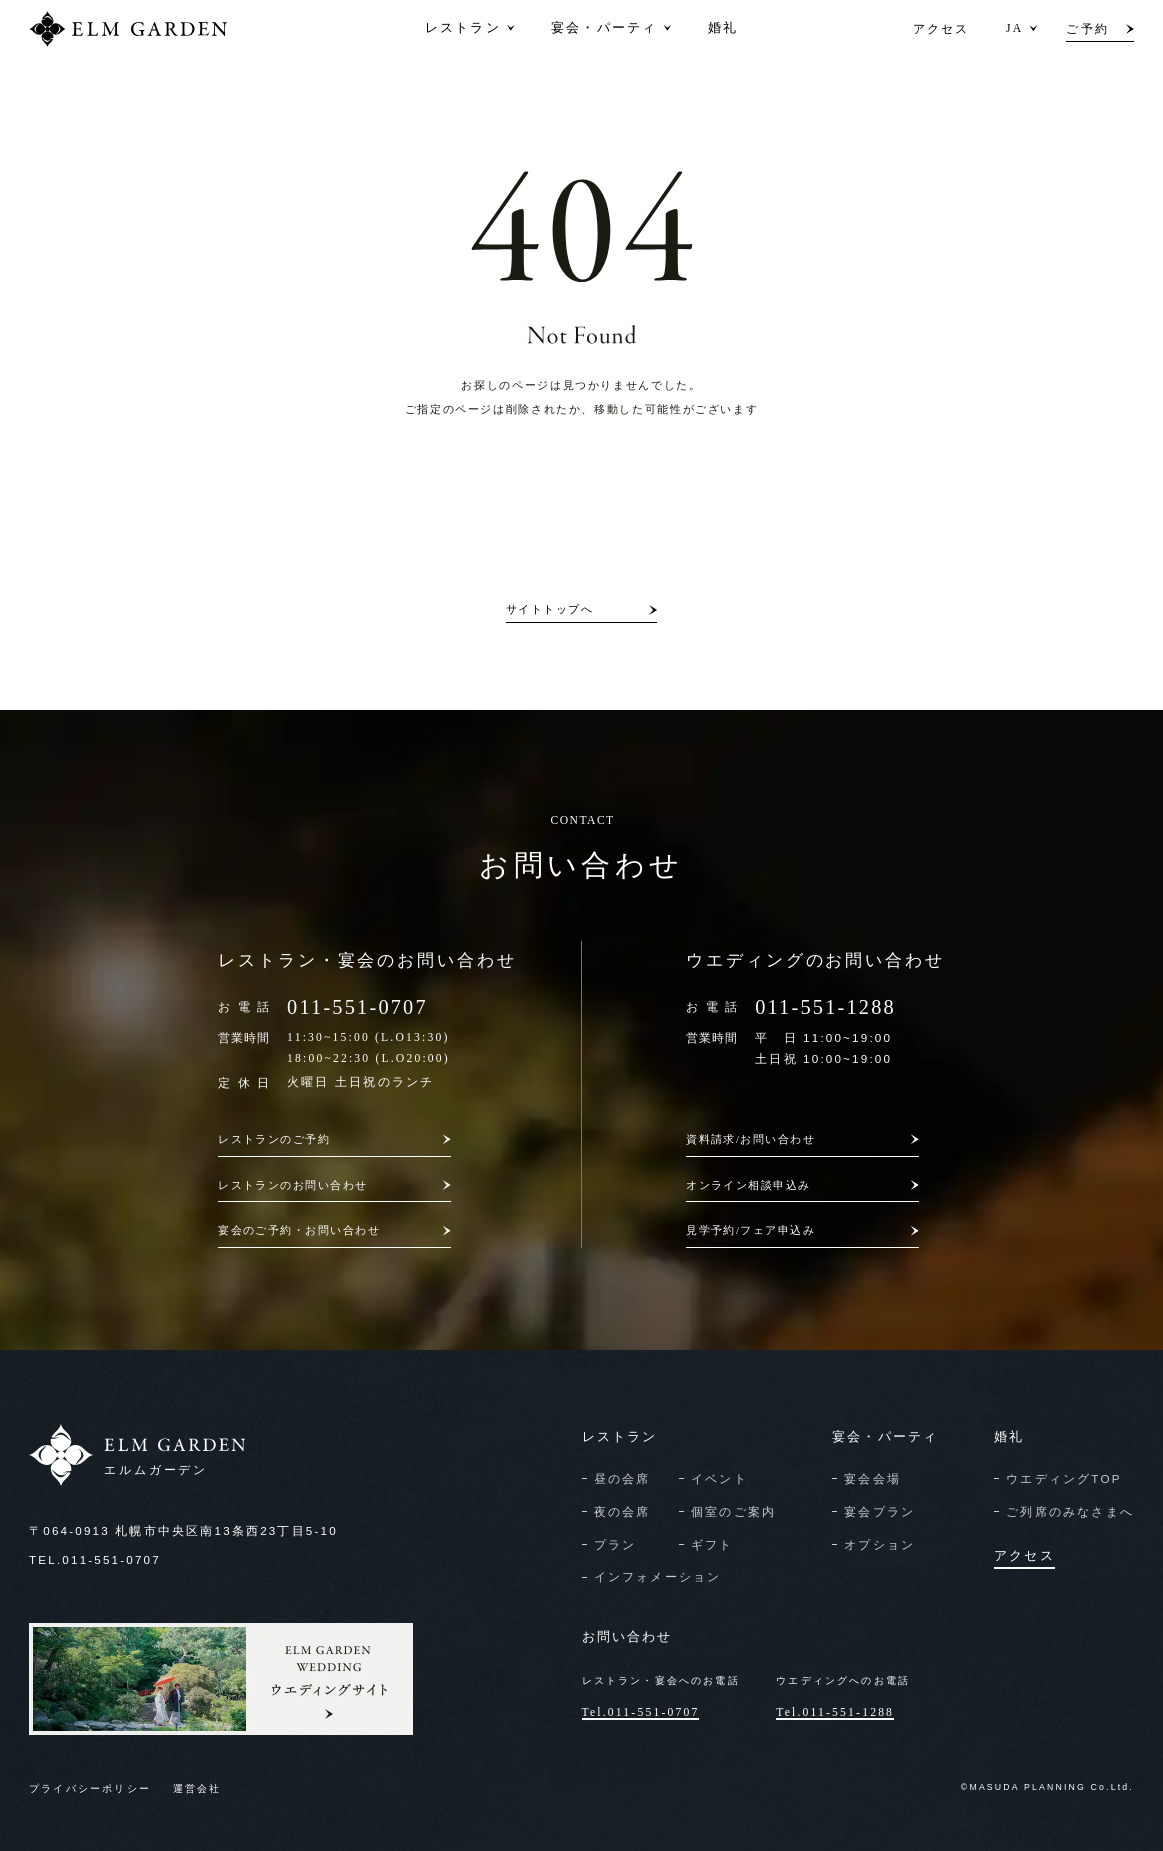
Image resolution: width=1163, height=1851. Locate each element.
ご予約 (1087, 28)
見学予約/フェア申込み (750, 1230)
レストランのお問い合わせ (292, 1185)
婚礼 (723, 28)
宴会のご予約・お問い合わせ (299, 1230)
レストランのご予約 (274, 1139)
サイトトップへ (549, 609)
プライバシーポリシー (90, 1788)
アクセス (941, 28)
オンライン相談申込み (748, 1185)
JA (1014, 28)
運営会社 (197, 1788)
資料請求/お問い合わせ (750, 1139)
